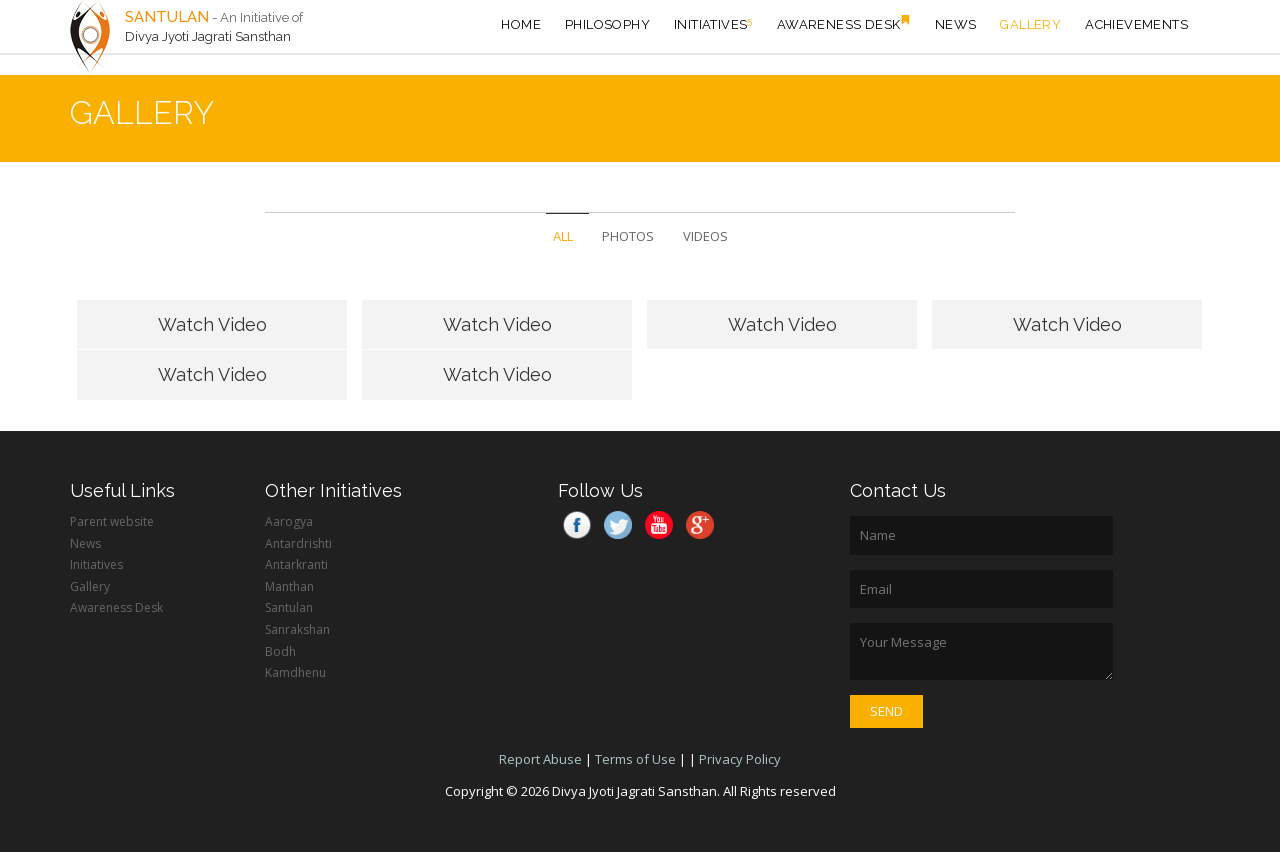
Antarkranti (296, 564)
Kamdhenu (295, 672)
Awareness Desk (844, 23)
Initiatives (713, 23)
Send (886, 711)
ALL (563, 236)
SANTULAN (167, 17)
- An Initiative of (257, 17)
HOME (521, 24)
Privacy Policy (740, 759)
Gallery (1030, 24)
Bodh (280, 651)
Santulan (289, 607)
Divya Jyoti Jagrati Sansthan (208, 36)
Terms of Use (635, 759)
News (956, 24)
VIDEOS (705, 236)
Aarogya (289, 521)
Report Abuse (540, 759)
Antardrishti (298, 543)
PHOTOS (628, 236)
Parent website (112, 521)
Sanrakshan (297, 629)
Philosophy (607, 24)
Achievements (1136, 24)
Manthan (289, 586)
